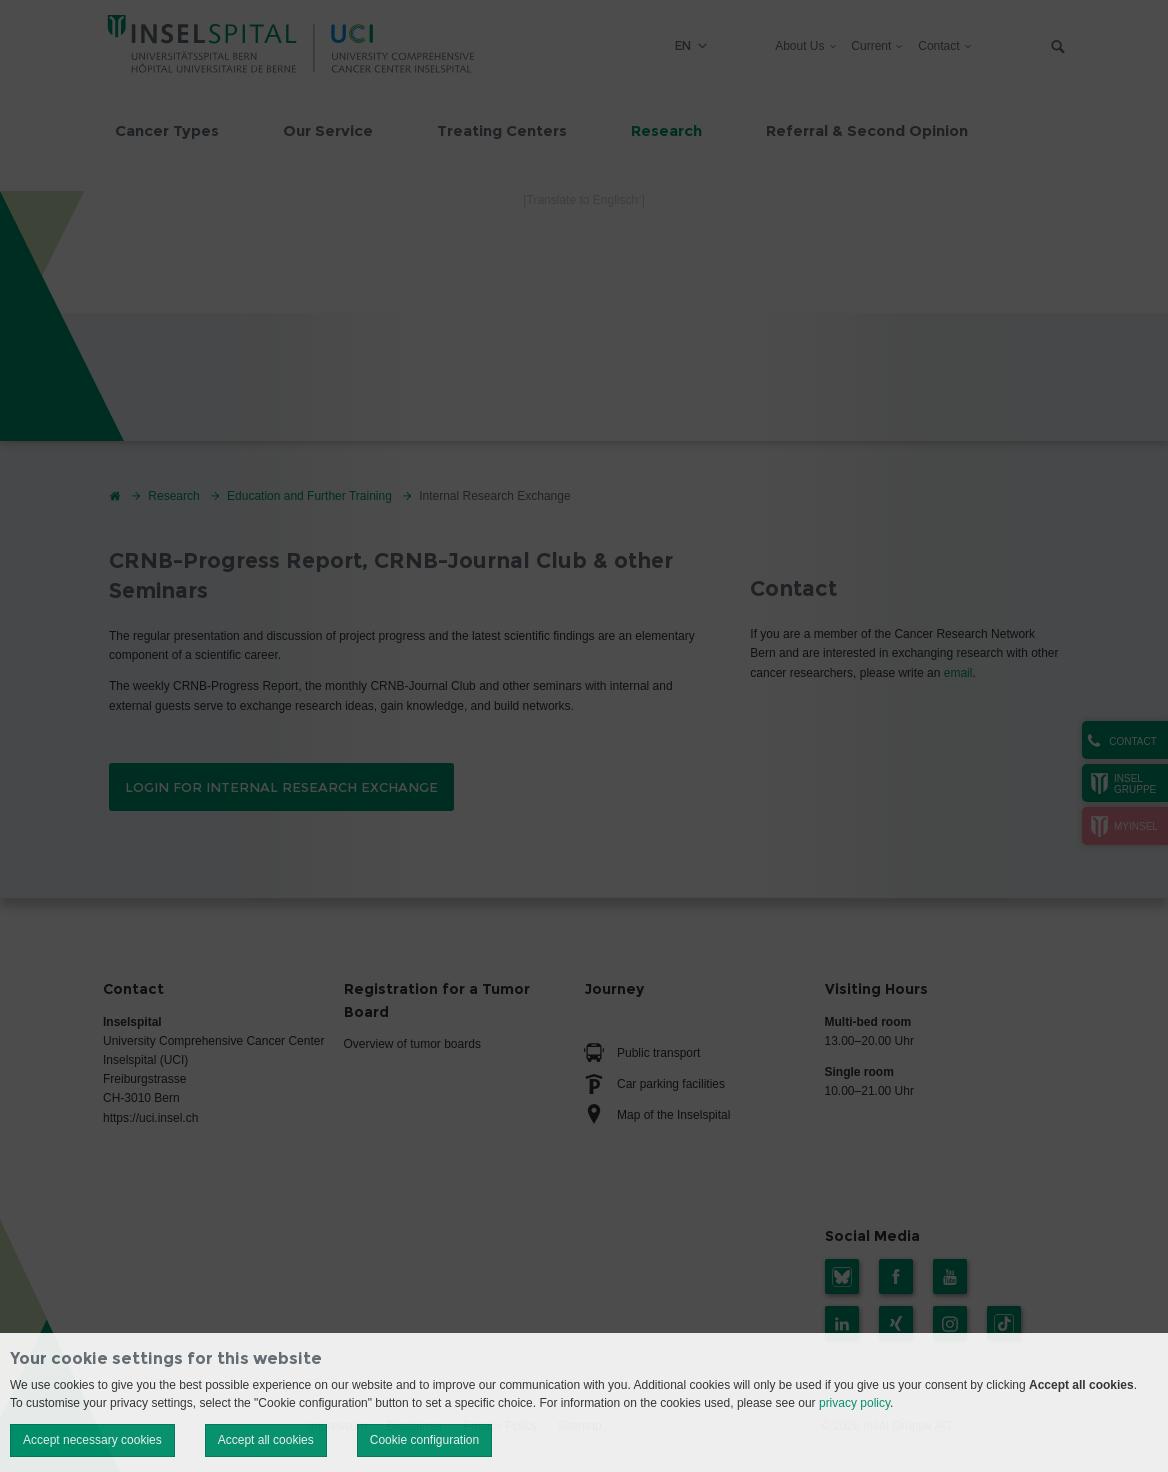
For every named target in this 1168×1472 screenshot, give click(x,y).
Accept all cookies (266, 1440)
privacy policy (854, 1403)
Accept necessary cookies (92, 1440)
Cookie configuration (424, 1440)
